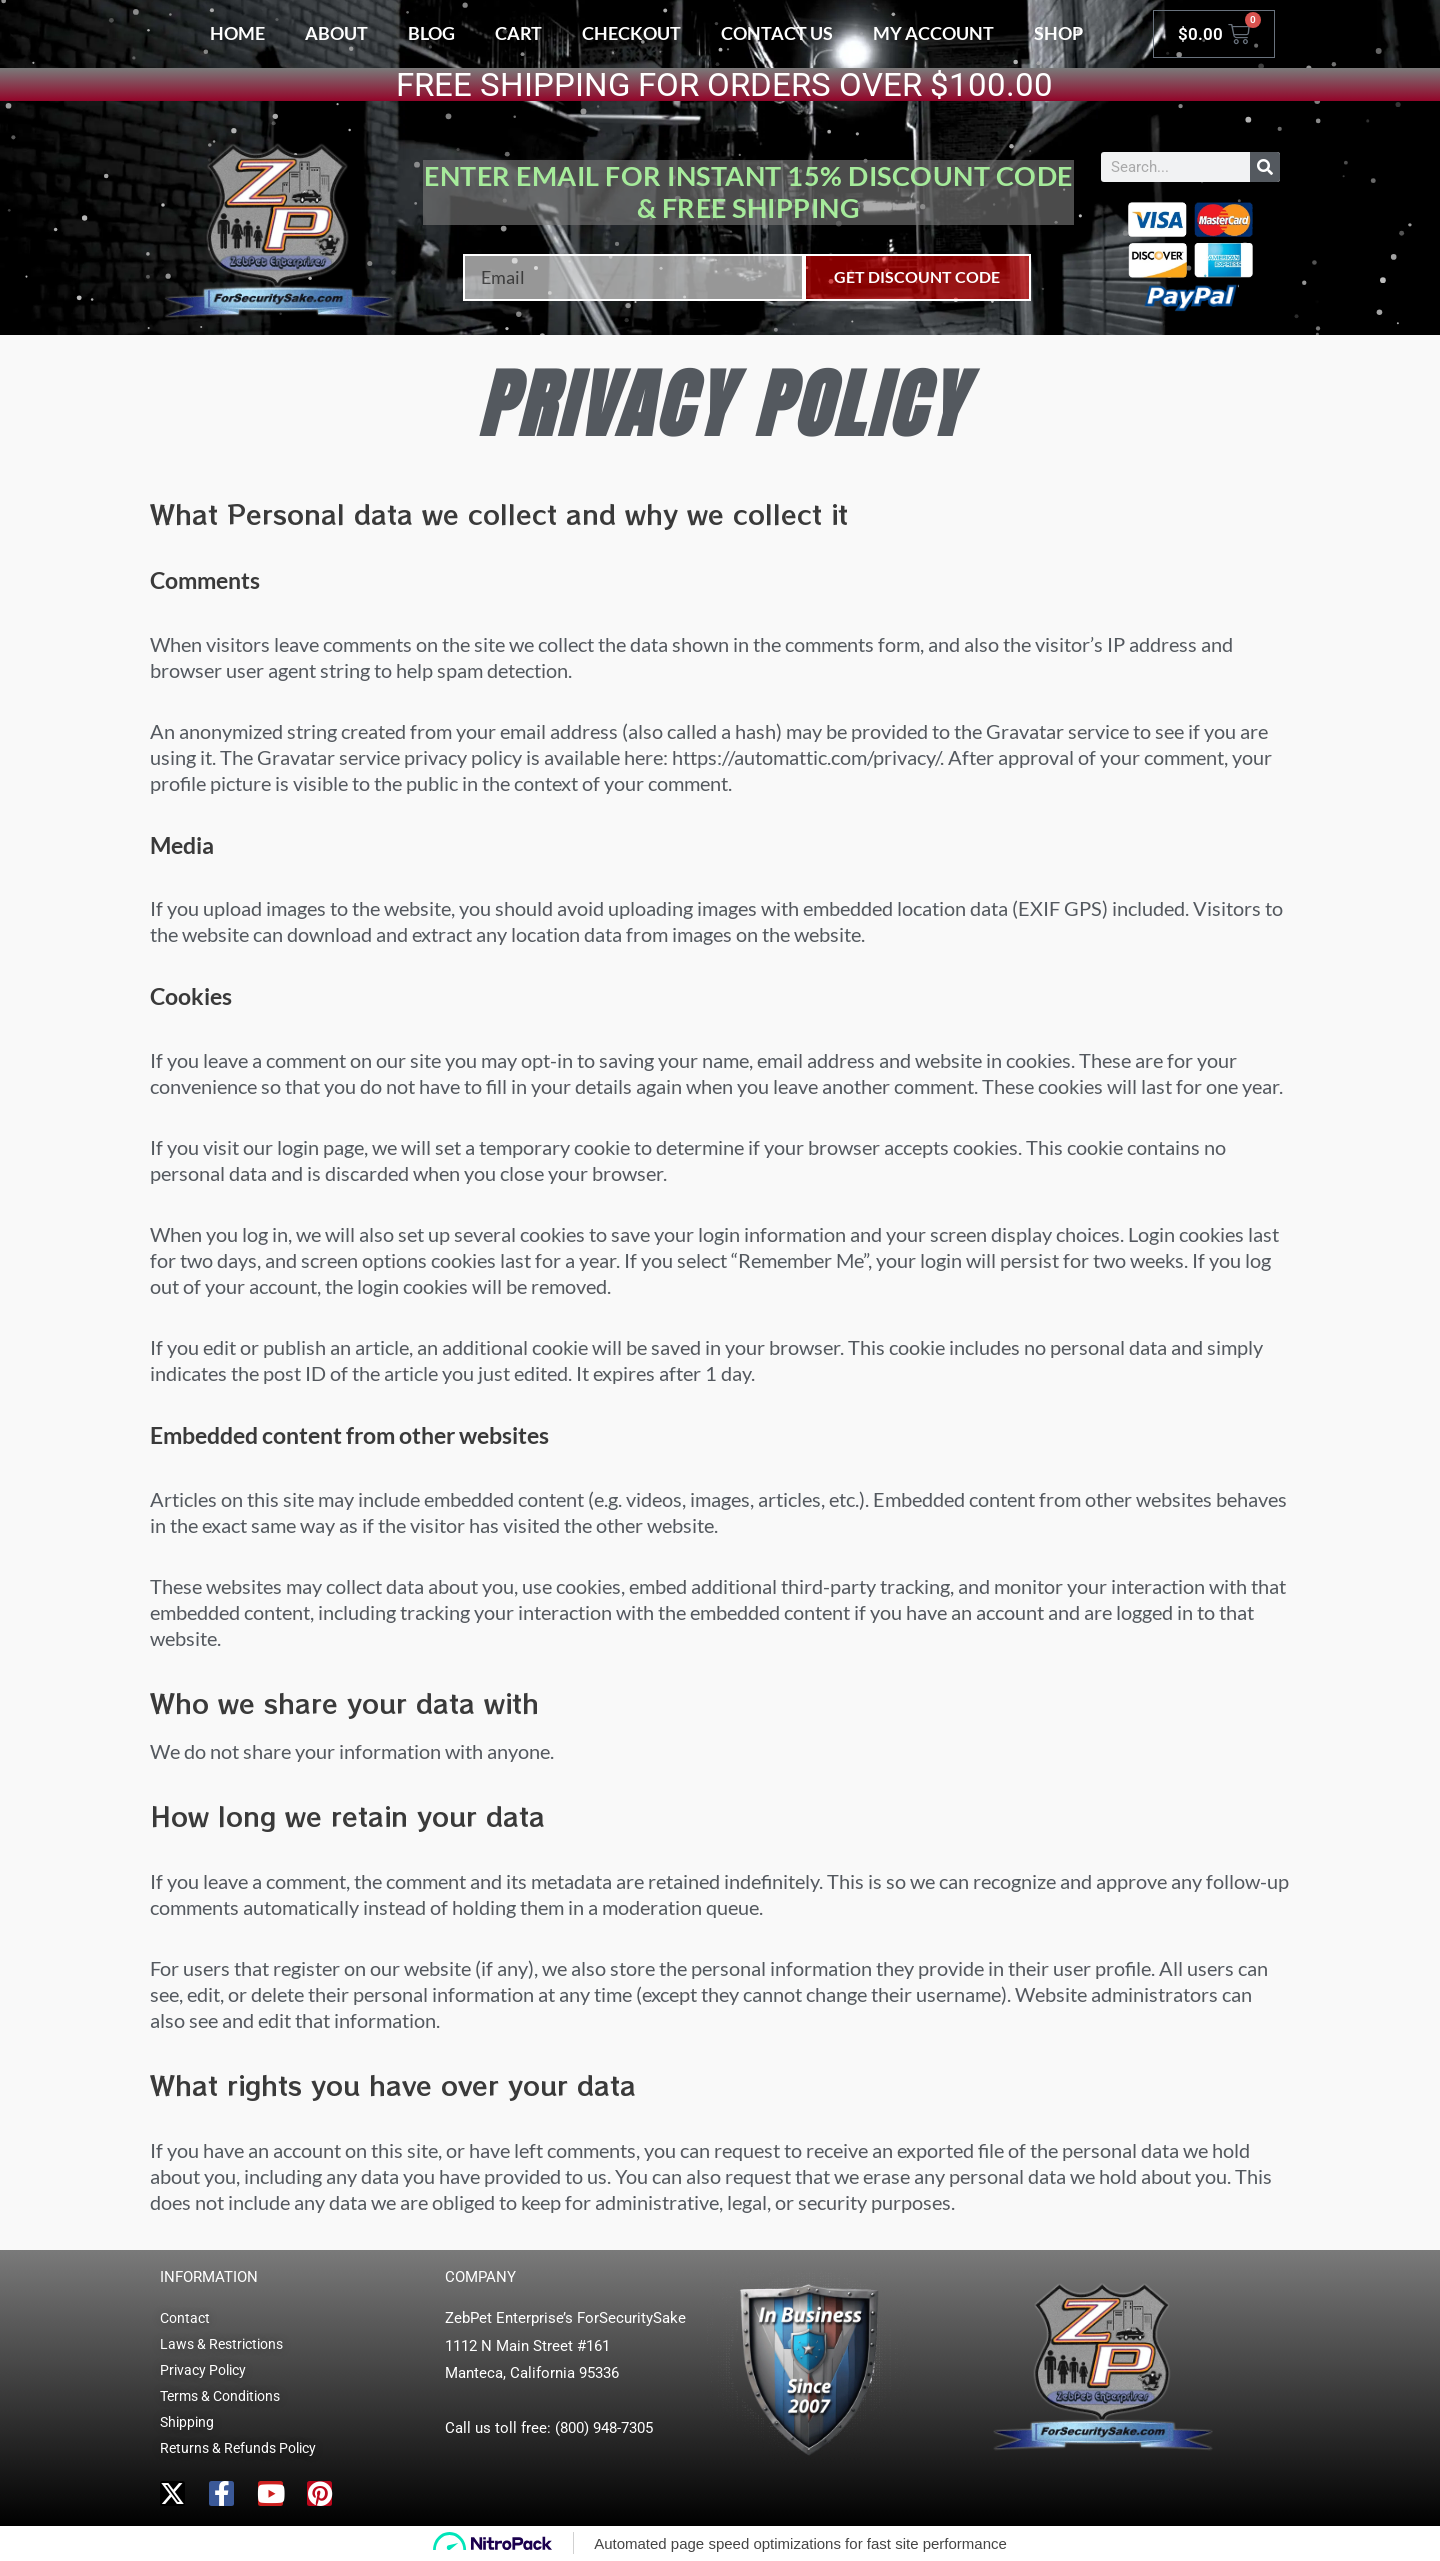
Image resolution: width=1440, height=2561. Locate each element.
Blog (431, 33)
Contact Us (777, 33)
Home (237, 33)
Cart (518, 33)
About (336, 33)
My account (933, 33)
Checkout (631, 33)
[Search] (1265, 167)
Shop (1058, 33)
